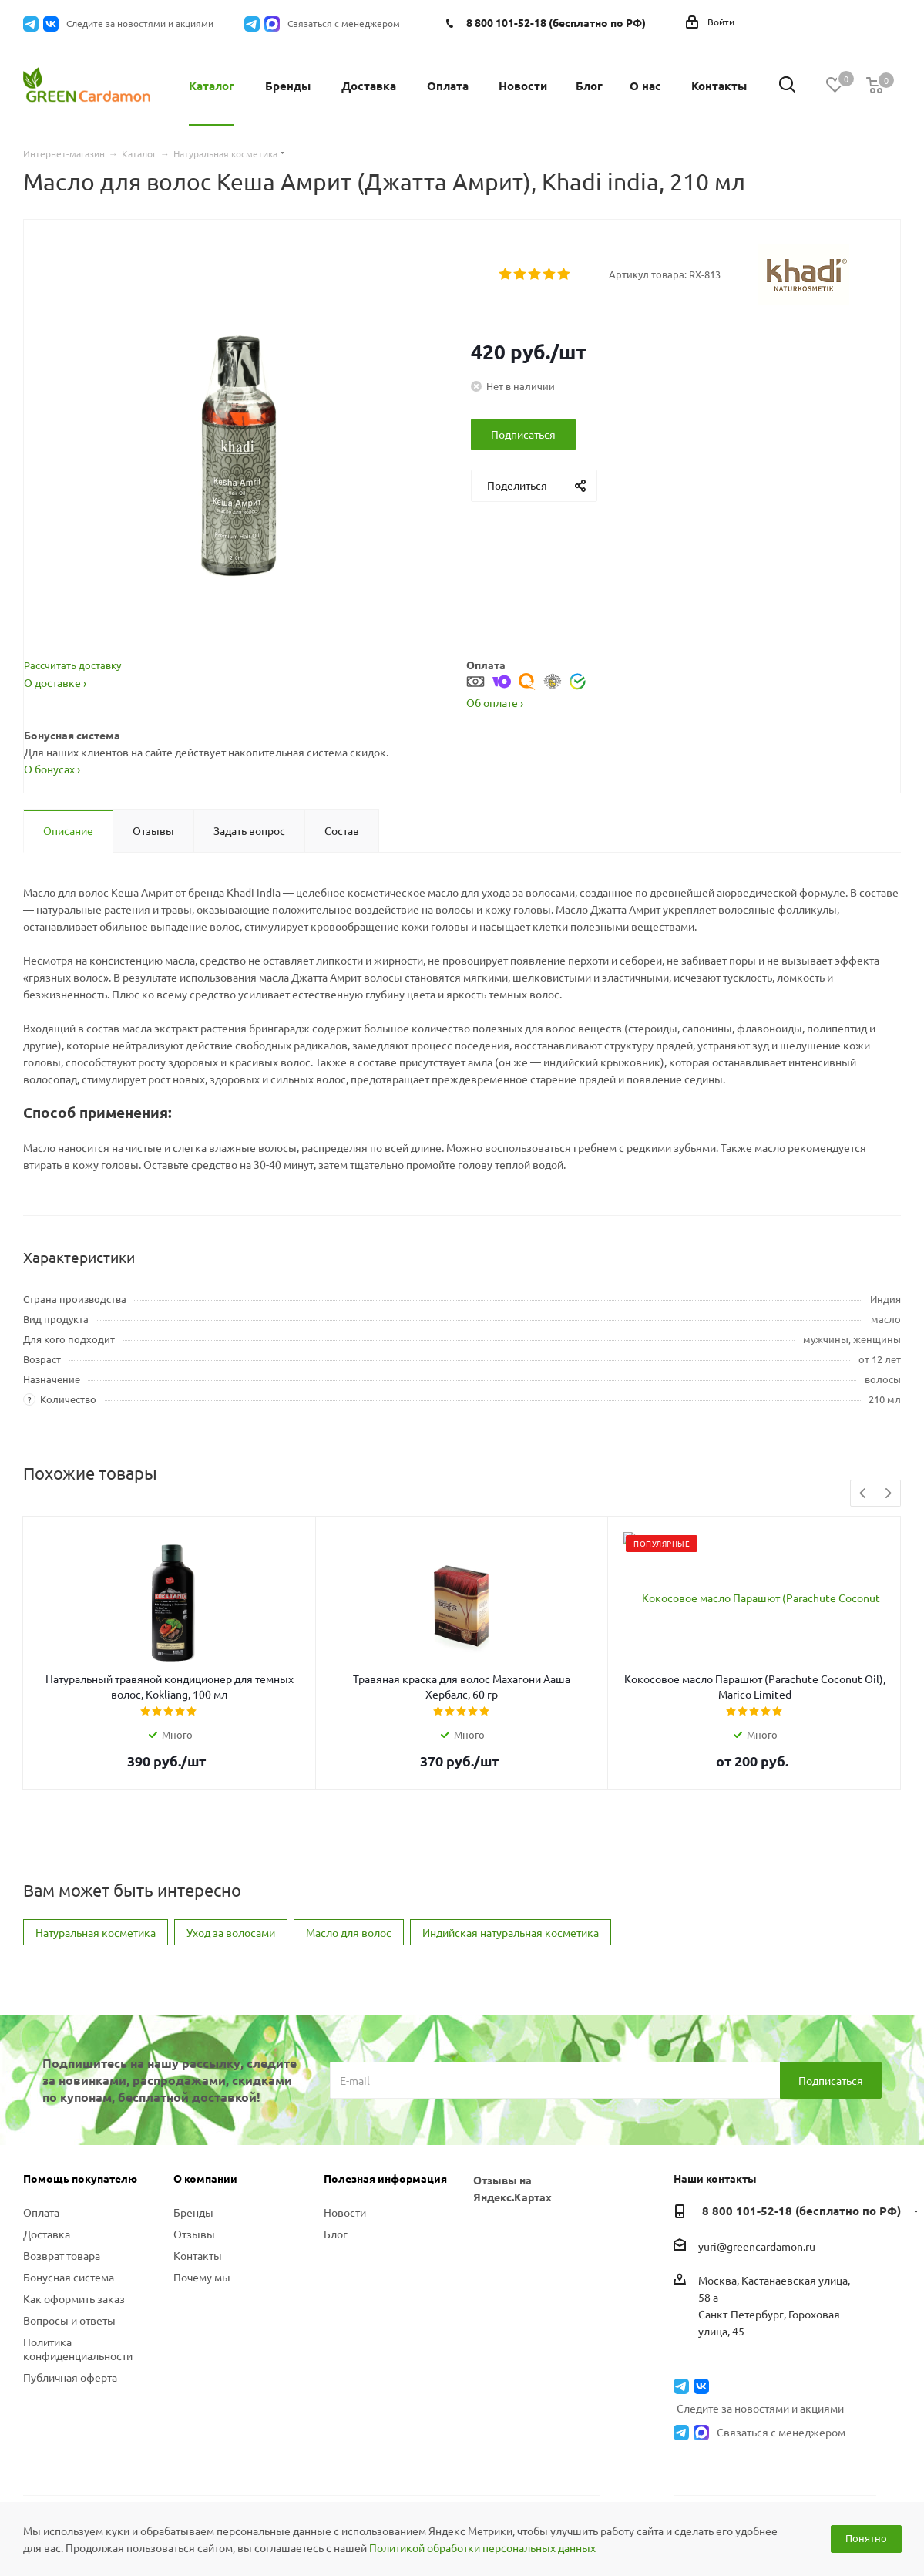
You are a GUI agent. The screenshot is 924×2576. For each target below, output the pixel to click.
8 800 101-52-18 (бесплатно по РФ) (556, 22)
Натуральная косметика (95, 1916)
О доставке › (55, 682)
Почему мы (201, 2261)
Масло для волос (348, 1916)
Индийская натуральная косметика (510, 1916)
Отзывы (194, 2217)
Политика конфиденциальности (78, 2332)
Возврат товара (61, 2239)
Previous (863, 1477)
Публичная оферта (70, 2361)
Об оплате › (494, 686)
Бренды (193, 2196)
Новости (345, 2196)
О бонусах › (52, 752)
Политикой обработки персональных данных (482, 2547)
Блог (336, 2217)
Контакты (197, 2239)
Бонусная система (68, 2261)
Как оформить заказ (74, 2282)
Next (888, 1477)
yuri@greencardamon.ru (756, 2230)
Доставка (46, 2217)
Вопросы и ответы (69, 2304)
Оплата (41, 2196)
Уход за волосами (230, 1916)
